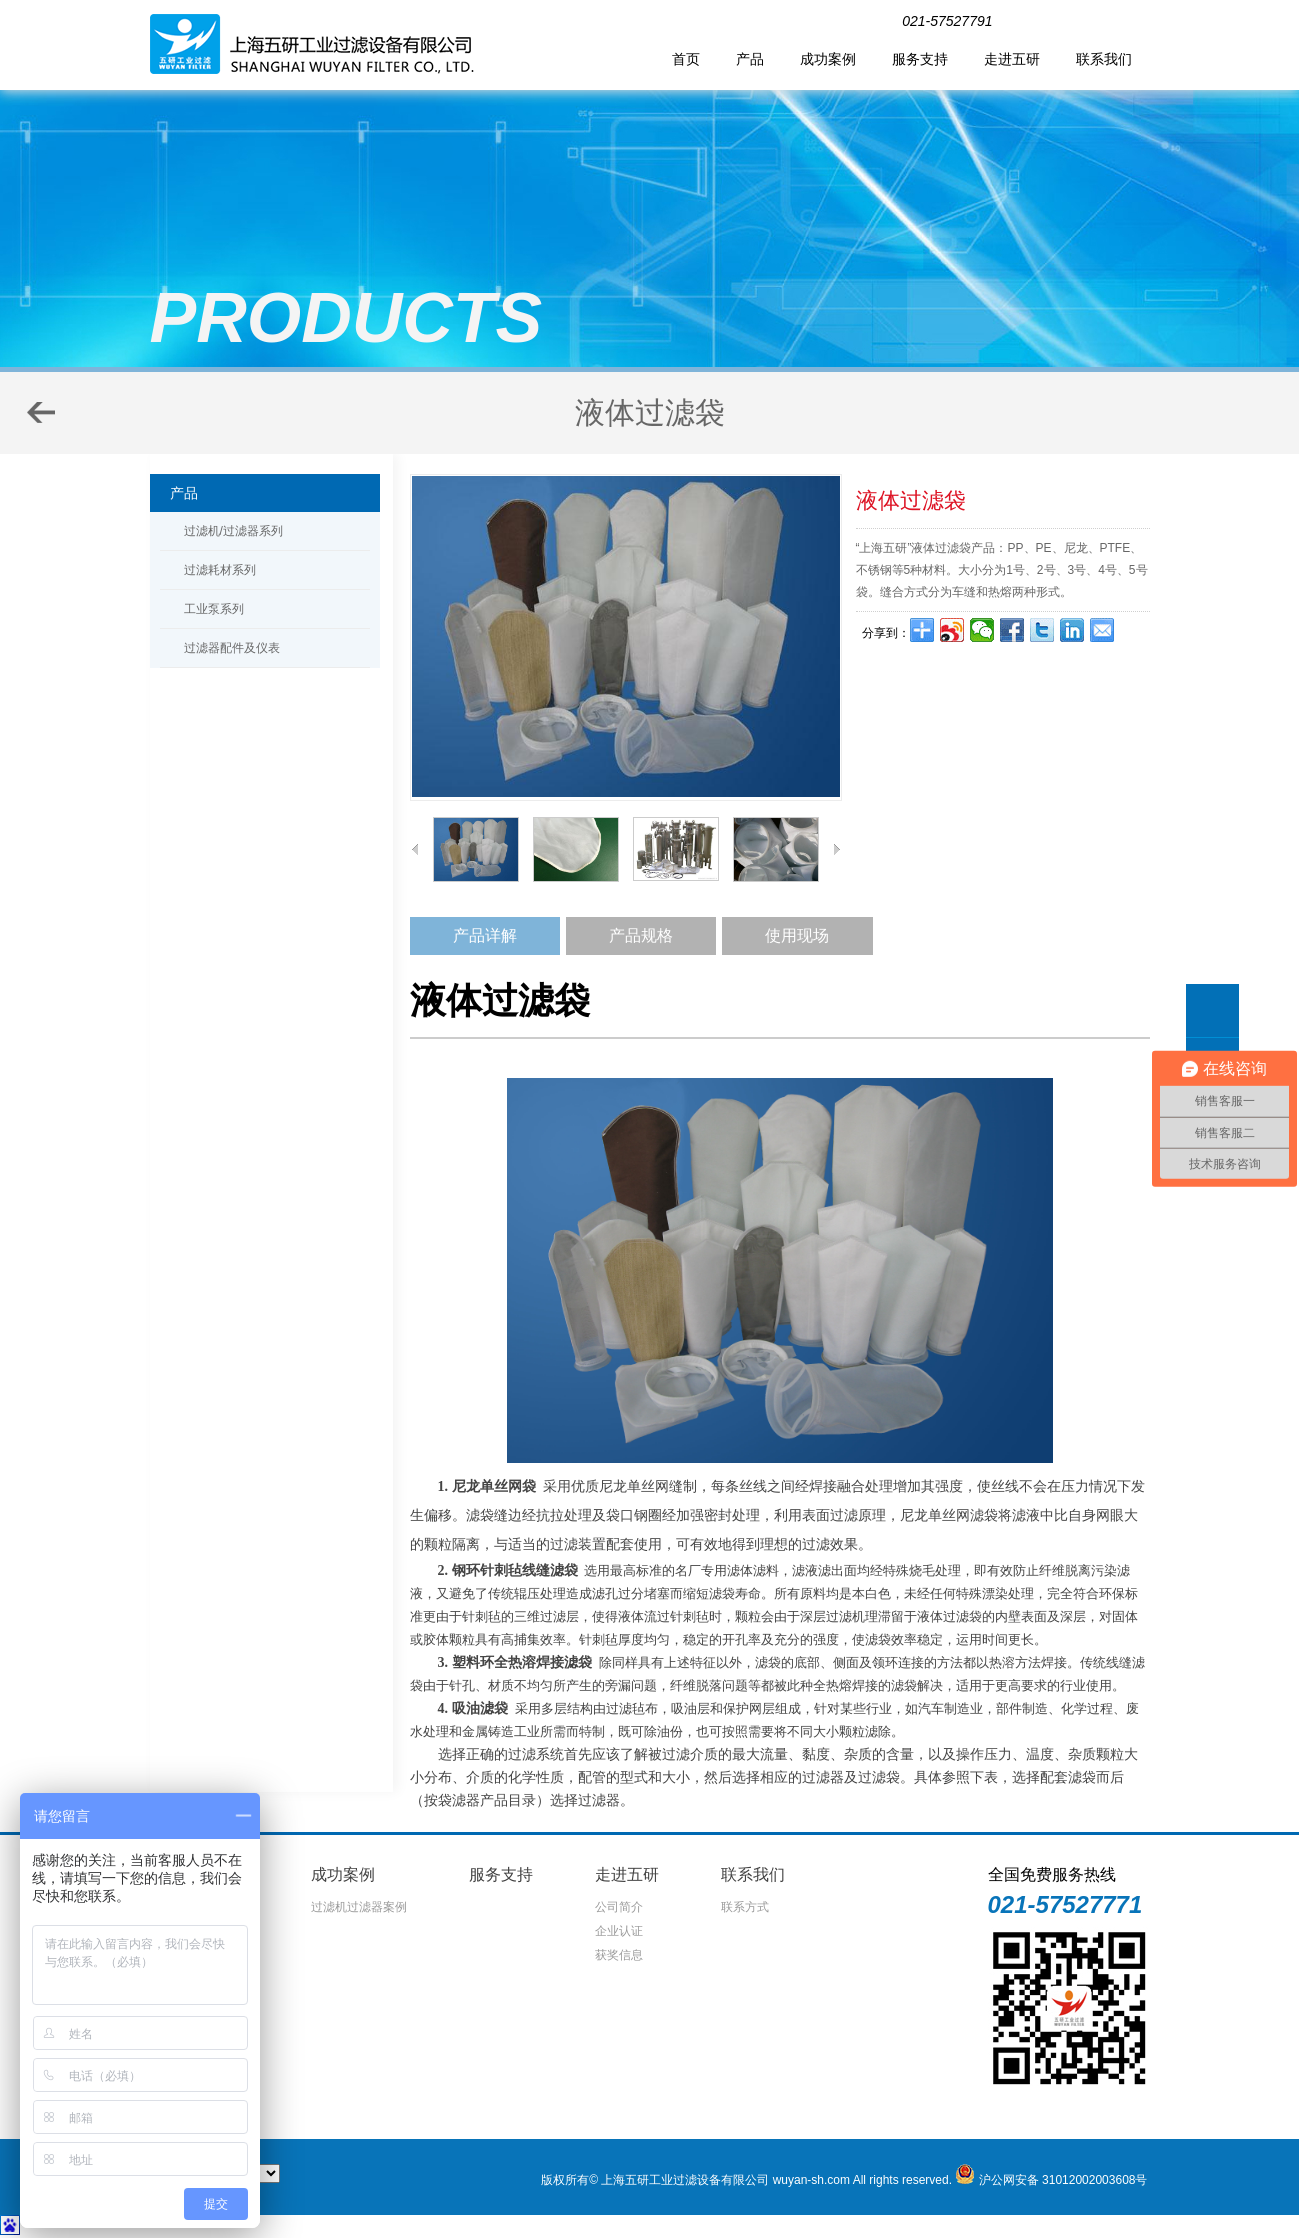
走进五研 (1012, 59)
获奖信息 (619, 1955)
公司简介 (619, 1907)
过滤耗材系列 (220, 570)
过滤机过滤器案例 (359, 1907)
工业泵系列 (214, 609)
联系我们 (1104, 59)
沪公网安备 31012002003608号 (1063, 2180)
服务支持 (920, 59)
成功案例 (828, 59)
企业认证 (619, 1931)
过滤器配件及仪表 (232, 648)
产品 (750, 59)
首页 (686, 59)
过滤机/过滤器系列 (233, 531)
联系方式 (745, 1907)
